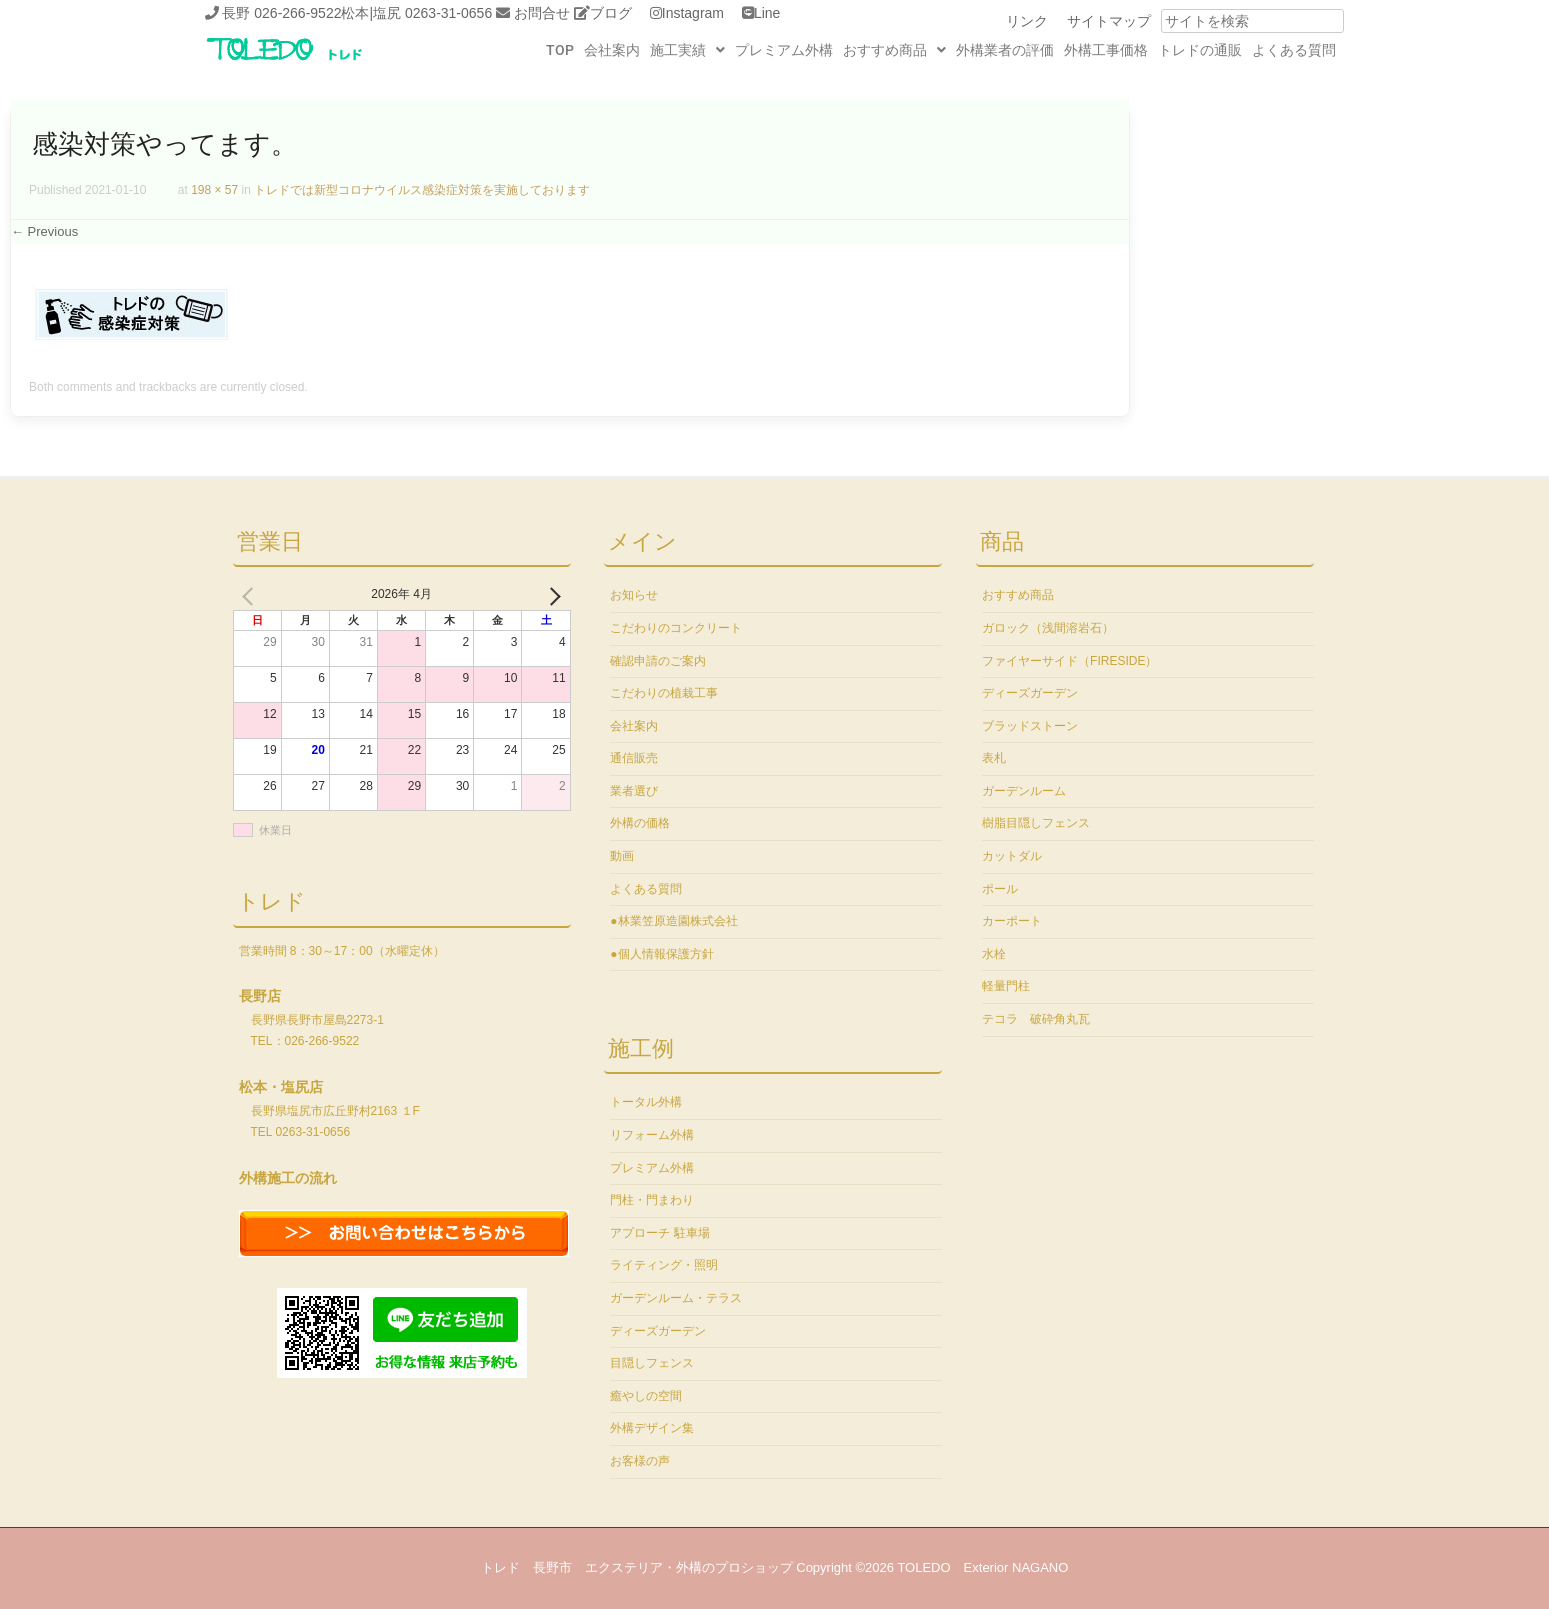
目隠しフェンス (652, 1363)
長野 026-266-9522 (281, 13)
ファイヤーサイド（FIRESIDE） (1069, 661)
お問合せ (542, 13)
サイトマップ (1109, 21)
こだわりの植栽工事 (664, 693)
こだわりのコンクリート (676, 628)
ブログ (611, 13)
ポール (1000, 889)
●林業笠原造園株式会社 (673, 921)
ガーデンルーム (1024, 791)
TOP (560, 50)
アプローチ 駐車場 (659, 1233)
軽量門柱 (1006, 986)
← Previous (44, 231)
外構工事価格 (1106, 50)
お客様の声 (640, 1461)
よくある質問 (1294, 50)
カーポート (1012, 921)
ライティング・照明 (664, 1265)
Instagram (693, 13)
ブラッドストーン (1030, 726)
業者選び (634, 791)
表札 (994, 758)
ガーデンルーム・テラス (676, 1298)
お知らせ (634, 595)
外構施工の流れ (288, 1178)
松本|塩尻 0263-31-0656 (416, 13)
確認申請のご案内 (658, 661)
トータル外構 (646, 1102)
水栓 (994, 954)
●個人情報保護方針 (661, 954)
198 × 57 (214, 190)
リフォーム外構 (652, 1135)
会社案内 (612, 50)
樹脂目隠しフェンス (1036, 823)
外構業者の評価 (1005, 50)
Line (767, 13)
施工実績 (687, 50)
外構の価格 (640, 823)
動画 (622, 856)
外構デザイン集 (652, 1428)
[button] (687, 50)
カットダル (1012, 856)
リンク (1027, 21)
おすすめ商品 (894, 50)
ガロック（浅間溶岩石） (1048, 628)
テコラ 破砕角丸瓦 (1036, 1019)
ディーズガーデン (658, 1331)
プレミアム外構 (784, 50)
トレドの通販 (1200, 50)
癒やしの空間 (646, 1396)
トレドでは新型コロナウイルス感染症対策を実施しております (422, 190)
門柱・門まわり (652, 1200)
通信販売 (634, 758)
